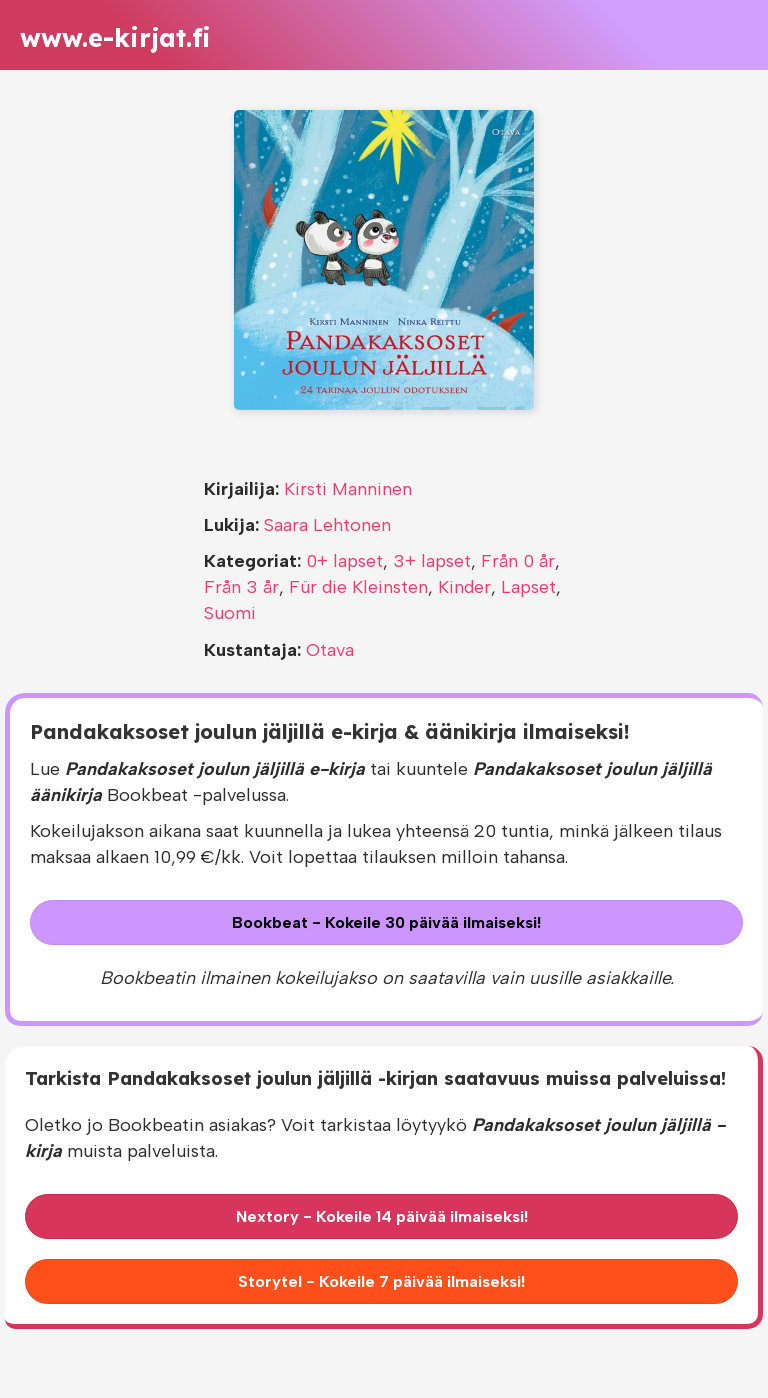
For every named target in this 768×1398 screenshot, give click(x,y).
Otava (330, 650)
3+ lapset (432, 561)
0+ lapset (344, 561)
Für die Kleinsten (358, 587)
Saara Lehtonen (327, 525)
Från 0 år (518, 561)
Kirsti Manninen (348, 489)
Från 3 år (241, 587)
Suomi (230, 613)
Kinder (464, 587)
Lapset (528, 587)
